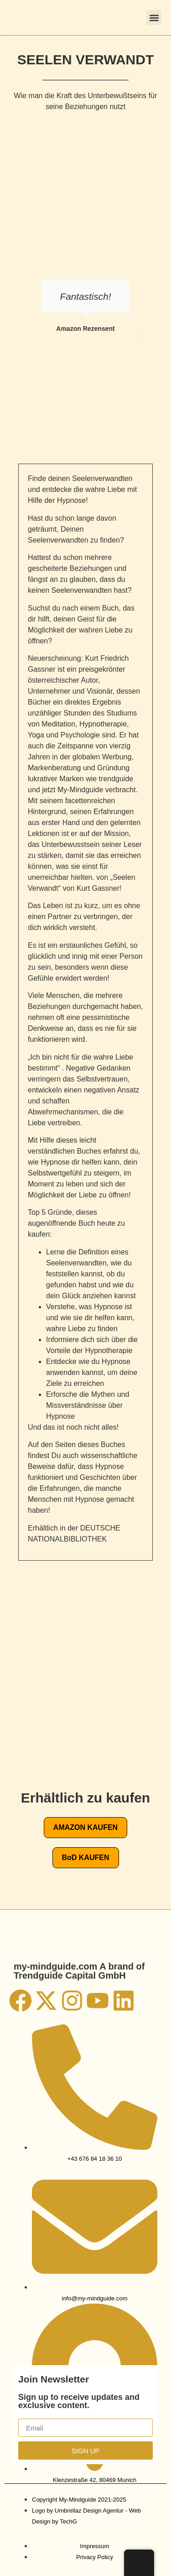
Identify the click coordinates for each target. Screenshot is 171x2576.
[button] (153, 17)
